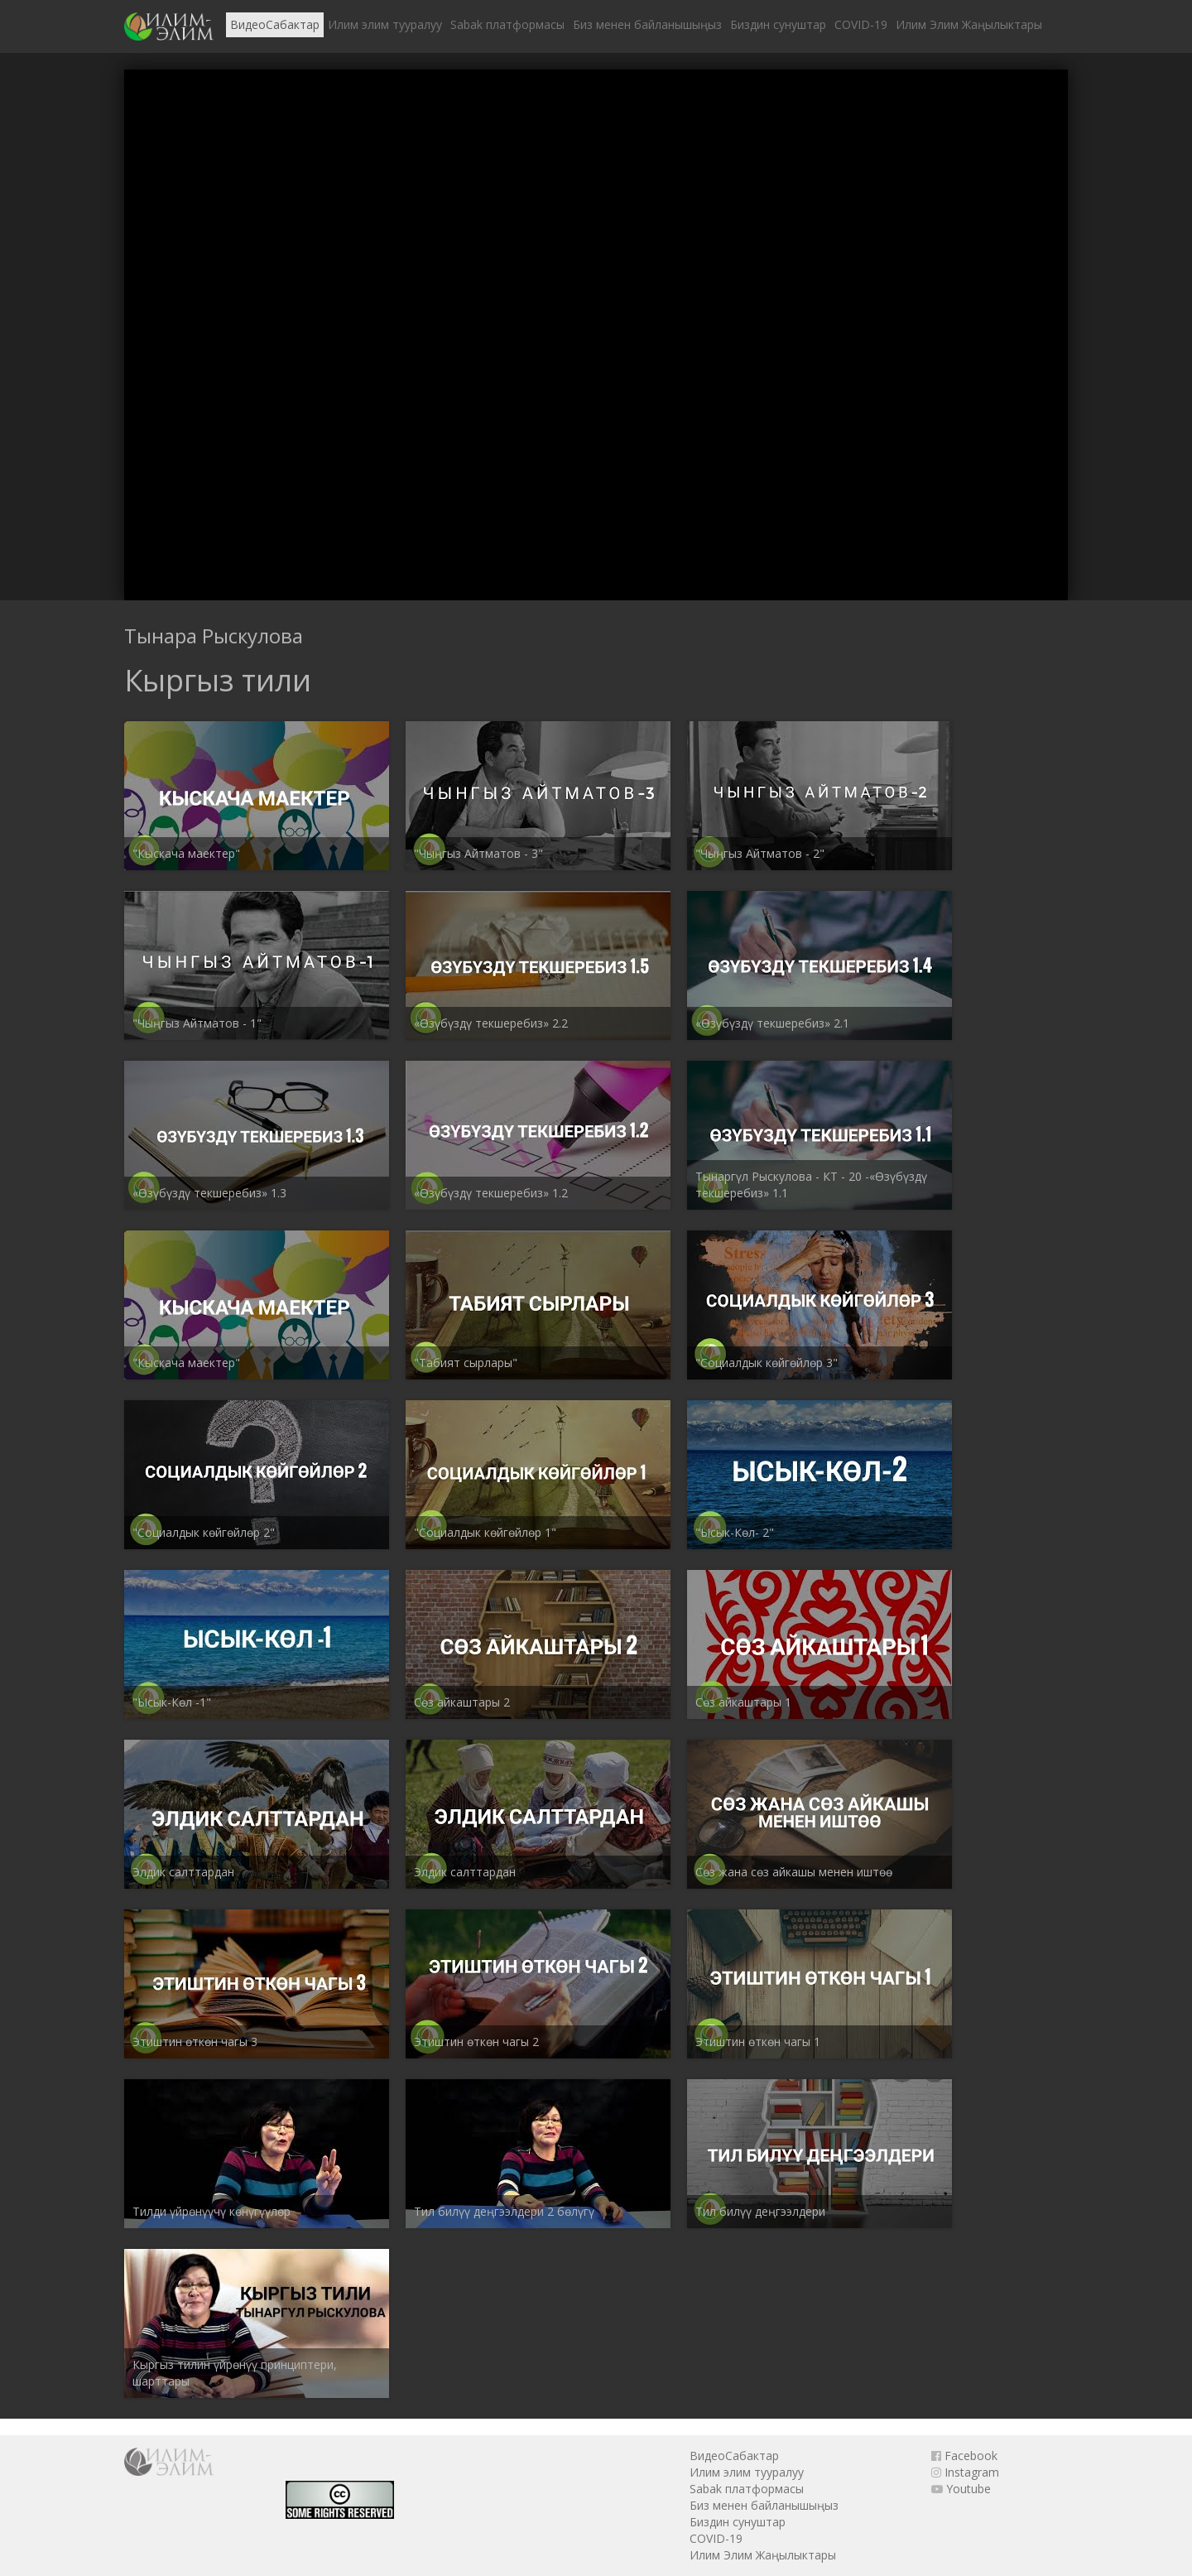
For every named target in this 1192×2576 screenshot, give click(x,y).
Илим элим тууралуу (385, 24)
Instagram (965, 2472)
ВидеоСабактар (275, 24)
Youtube (961, 2489)
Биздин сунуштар (778, 24)
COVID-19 (860, 24)
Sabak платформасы (507, 24)
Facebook (964, 2455)
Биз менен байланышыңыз (647, 24)
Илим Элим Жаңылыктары (969, 24)
